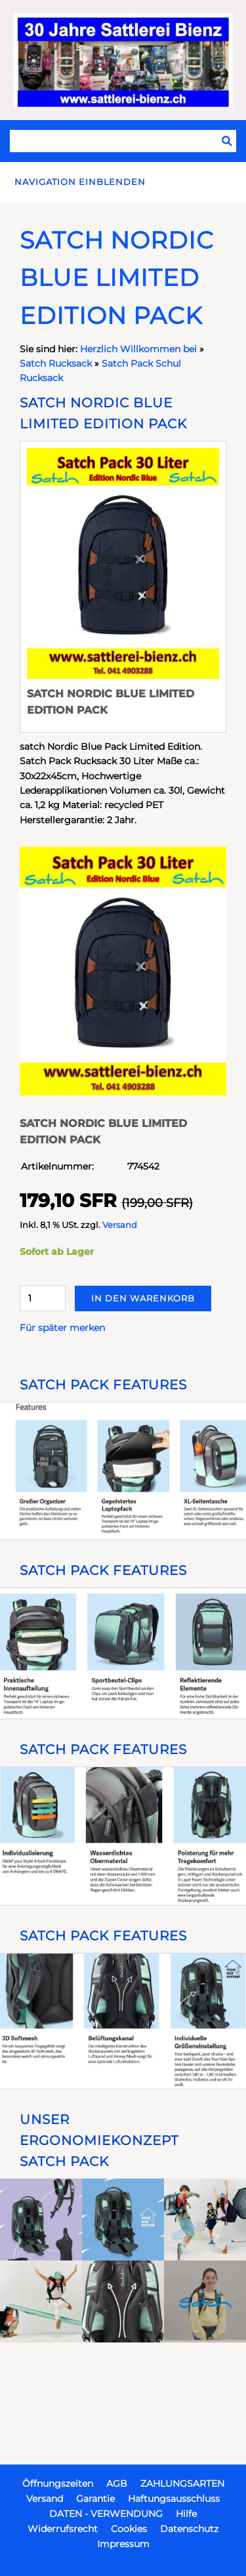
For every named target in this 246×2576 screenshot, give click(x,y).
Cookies (129, 2529)
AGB (116, 2483)
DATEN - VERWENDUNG (106, 2514)
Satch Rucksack (56, 363)
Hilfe (186, 2514)
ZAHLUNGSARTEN (182, 2483)
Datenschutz (189, 2529)
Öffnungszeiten (57, 2483)
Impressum (123, 2544)
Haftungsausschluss (174, 2498)
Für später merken (62, 1328)
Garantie (95, 2498)
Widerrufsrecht (63, 2529)
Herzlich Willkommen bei (139, 349)
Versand (119, 1225)
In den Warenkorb (143, 1298)
